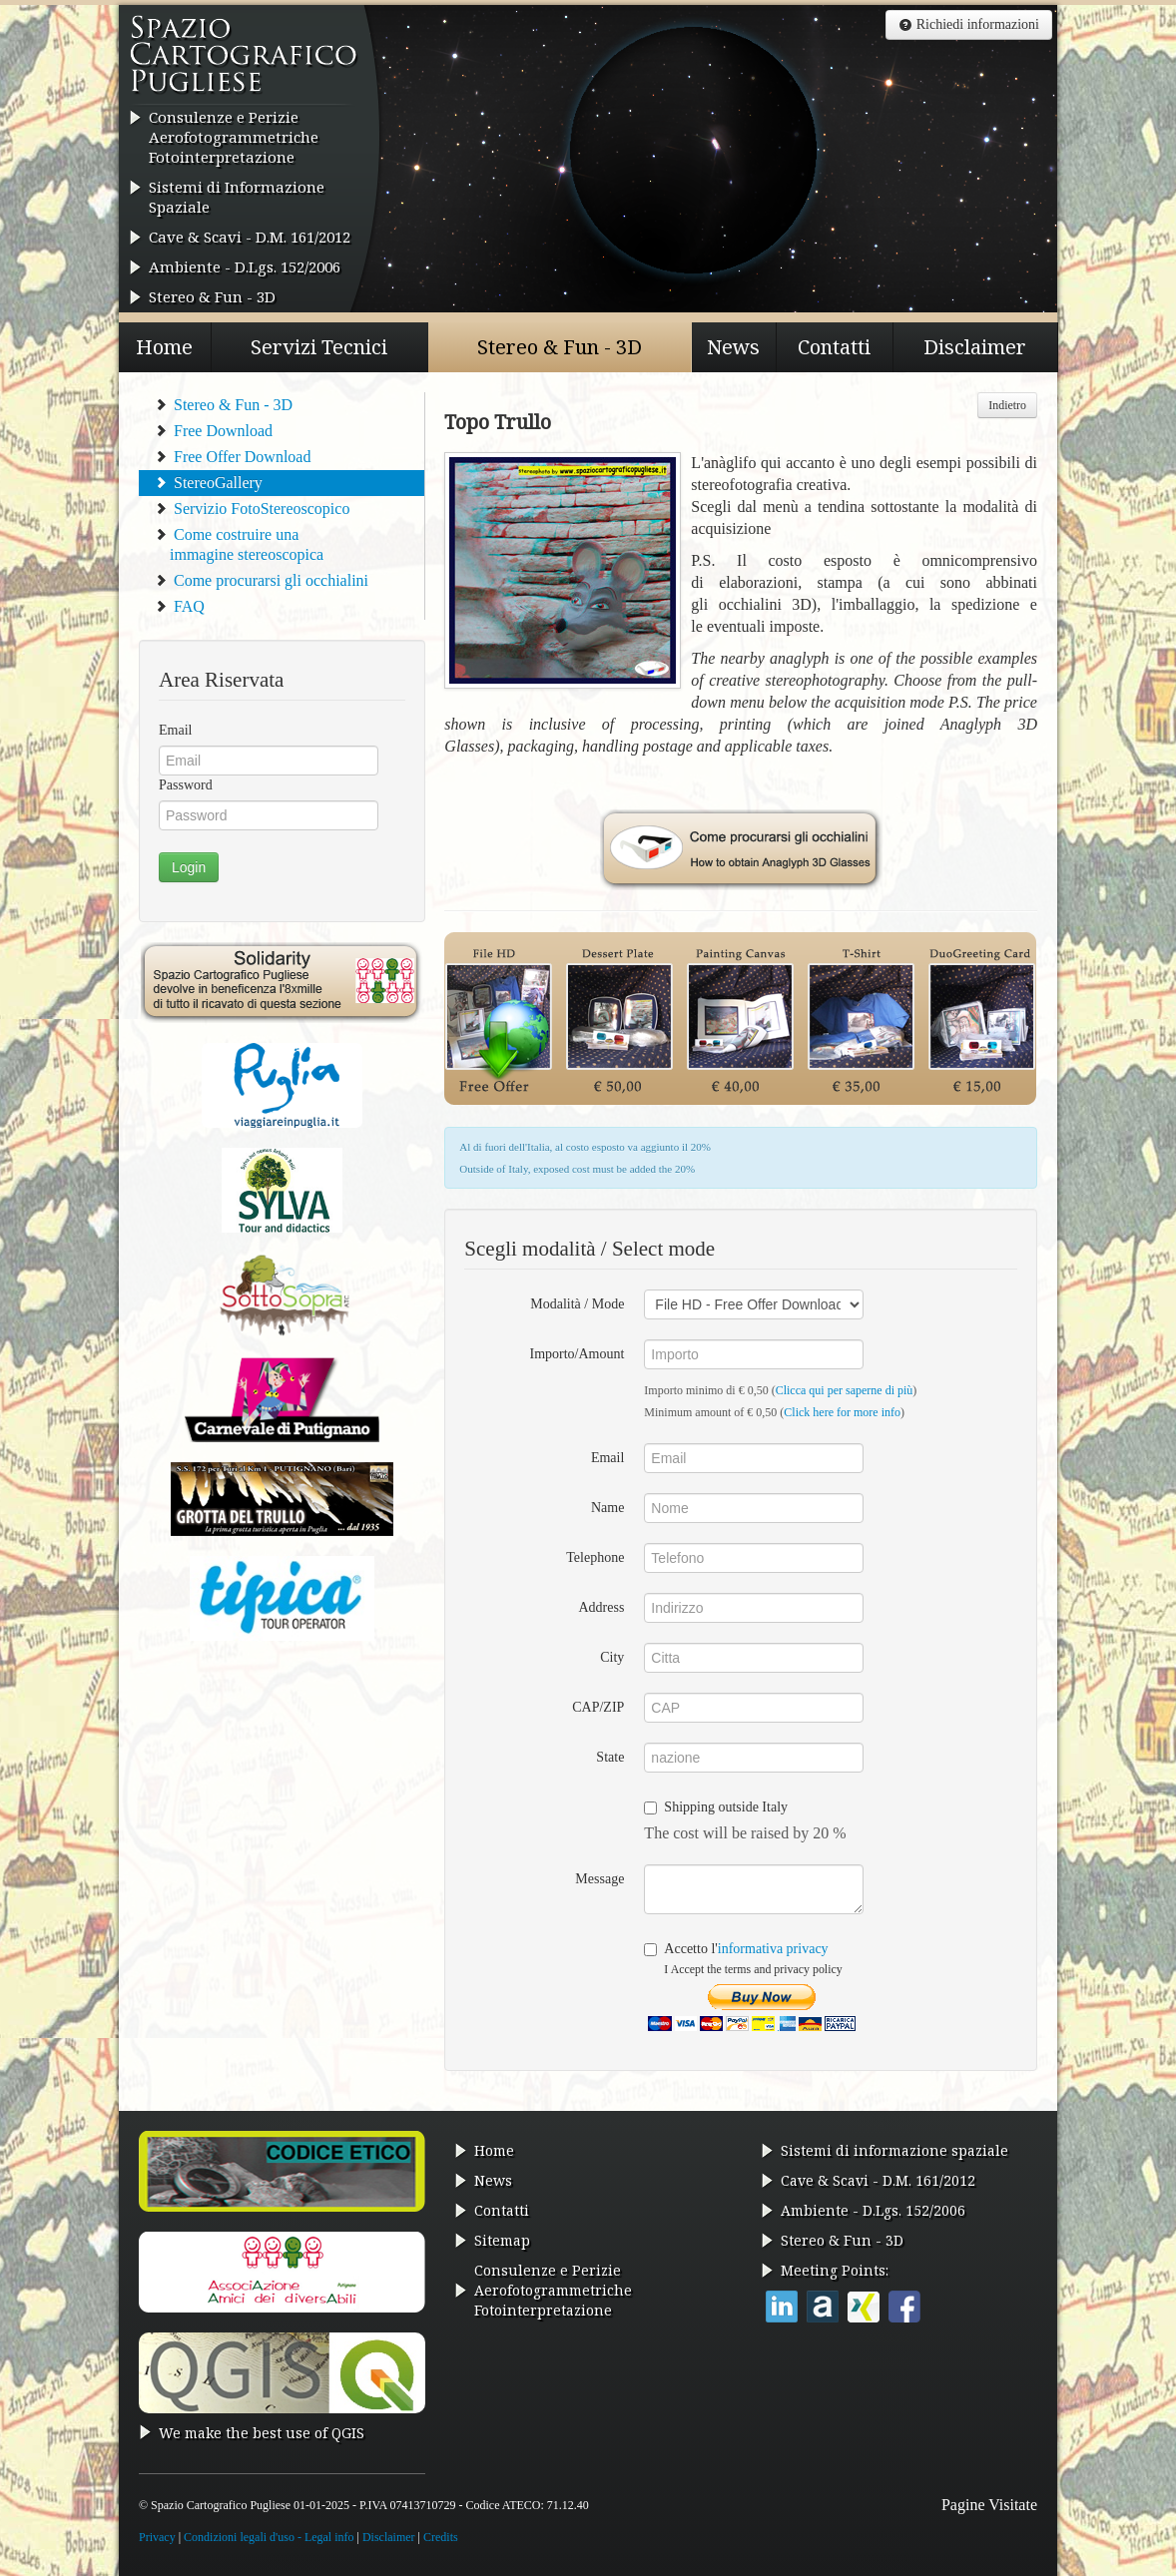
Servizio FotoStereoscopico (251, 508)
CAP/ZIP (598, 1707)
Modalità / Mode (577, 1303)
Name (607, 1507)
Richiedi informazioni (968, 24)
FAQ (179, 606)
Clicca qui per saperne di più (844, 1390)
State (610, 1757)
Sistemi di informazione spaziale (894, 2150)
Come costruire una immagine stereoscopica (238, 544)
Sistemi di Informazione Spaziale (236, 197)
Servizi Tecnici (319, 346)
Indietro (1007, 405)
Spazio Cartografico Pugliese (244, 61)
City (612, 1657)
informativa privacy (773, 1948)
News (733, 346)
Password (186, 784)
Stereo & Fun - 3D (212, 296)
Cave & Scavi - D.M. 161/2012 (249, 237)
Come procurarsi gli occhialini (261, 580)
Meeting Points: (834, 2270)
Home (164, 346)
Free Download (213, 430)
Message (599, 1878)
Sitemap (502, 2240)
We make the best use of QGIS (261, 2432)
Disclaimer (974, 346)
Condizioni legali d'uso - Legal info (268, 2537)
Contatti (834, 346)
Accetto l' (743, 1958)
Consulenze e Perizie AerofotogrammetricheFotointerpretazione (233, 137)
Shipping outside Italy (716, 1807)
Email (175, 730)
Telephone (595, 1557)
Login (189, 867)
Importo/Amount (576, 1353)
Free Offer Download (232, 456)
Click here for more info (842, 1412)
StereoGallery (208, 482)
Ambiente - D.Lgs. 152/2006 (244, 266)
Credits (440, 2537)
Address (601, 1607)
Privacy (157, 2537)
